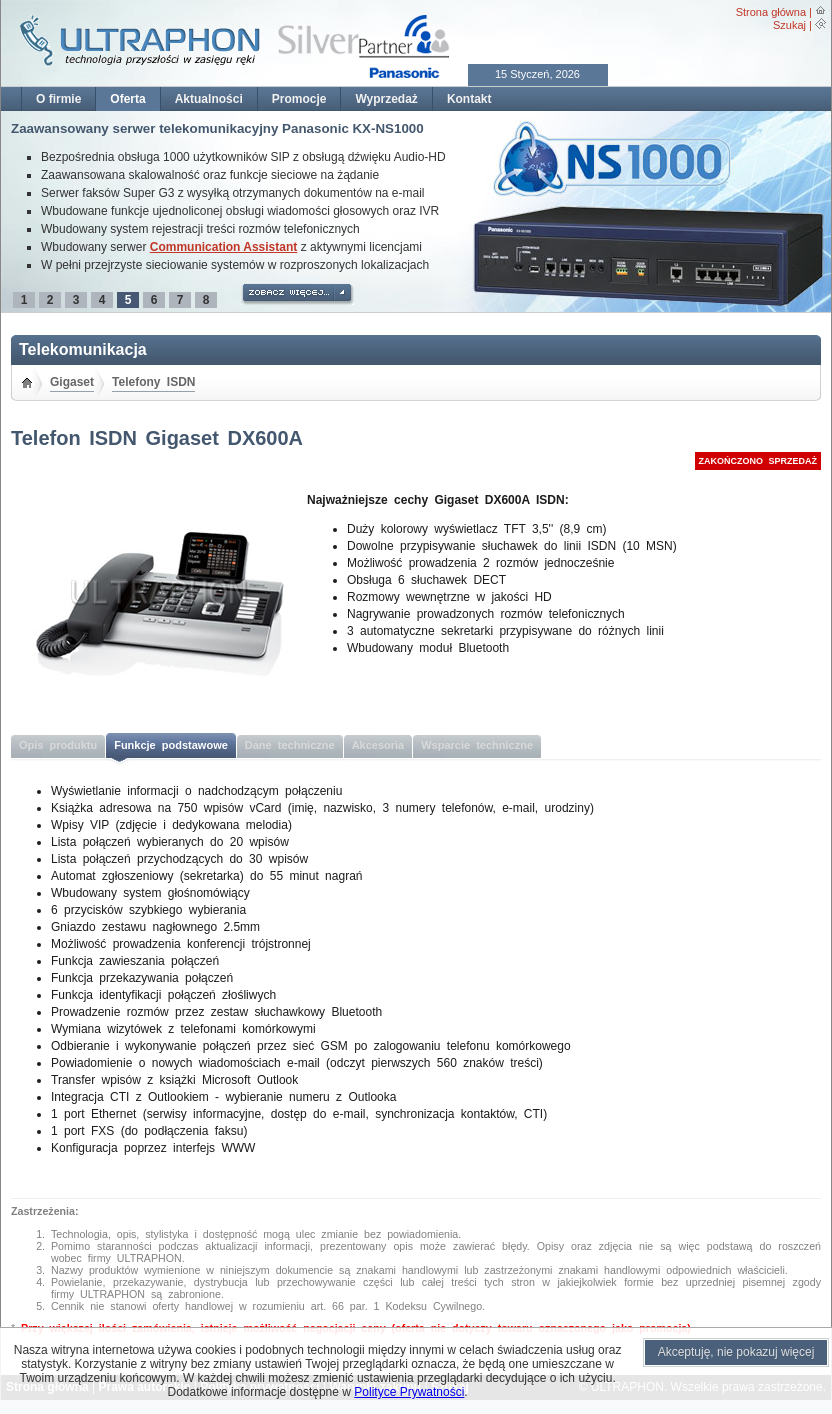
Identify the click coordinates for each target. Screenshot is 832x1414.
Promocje (299, 99)
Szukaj (789, 25)
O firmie (58, 99)
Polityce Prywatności (409, 1392)
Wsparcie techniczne (477, 745)
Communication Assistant (224, 247)
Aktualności (209, 99)
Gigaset (72, 382)
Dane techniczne (290, 745)
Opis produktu (58, 745)
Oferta (127, 99)
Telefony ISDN (153, 382)
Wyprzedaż (386, 99)
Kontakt (469, 99)
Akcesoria (378, 745)
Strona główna (771, 12)
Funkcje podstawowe (171, 745)
